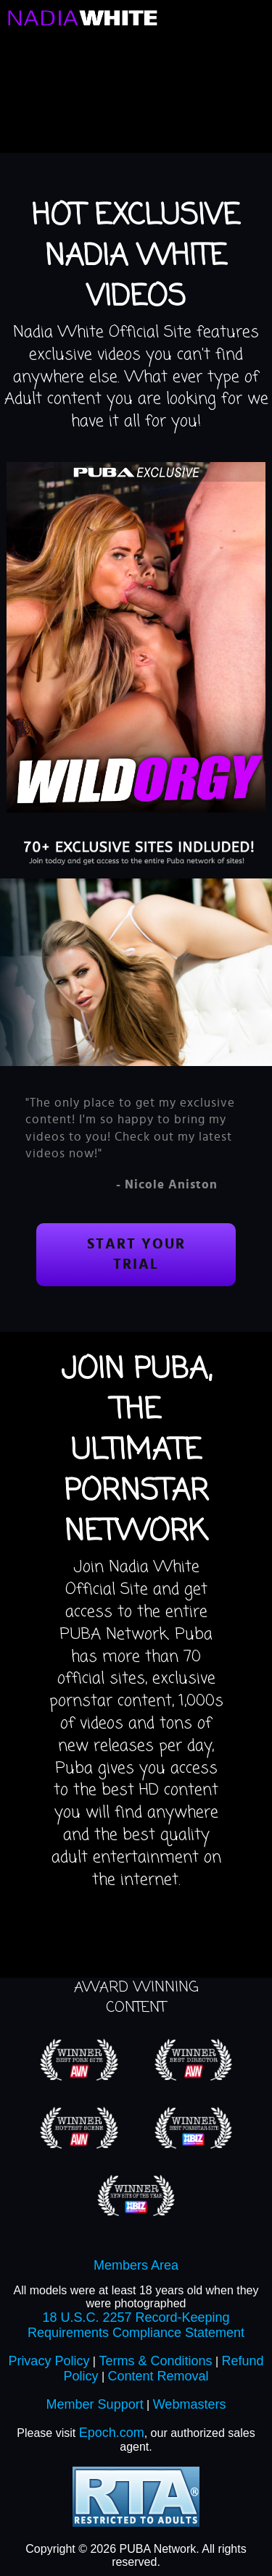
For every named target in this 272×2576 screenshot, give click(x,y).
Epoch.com (111, 2432)
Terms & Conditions (155, 2361)
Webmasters (189, 2404)
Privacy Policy (48, 2361)
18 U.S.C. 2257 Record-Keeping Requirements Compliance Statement (136, 2325)
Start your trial (136, 1254)
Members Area (136, 2265)
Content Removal (157, 2376)
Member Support (95, 2404)
